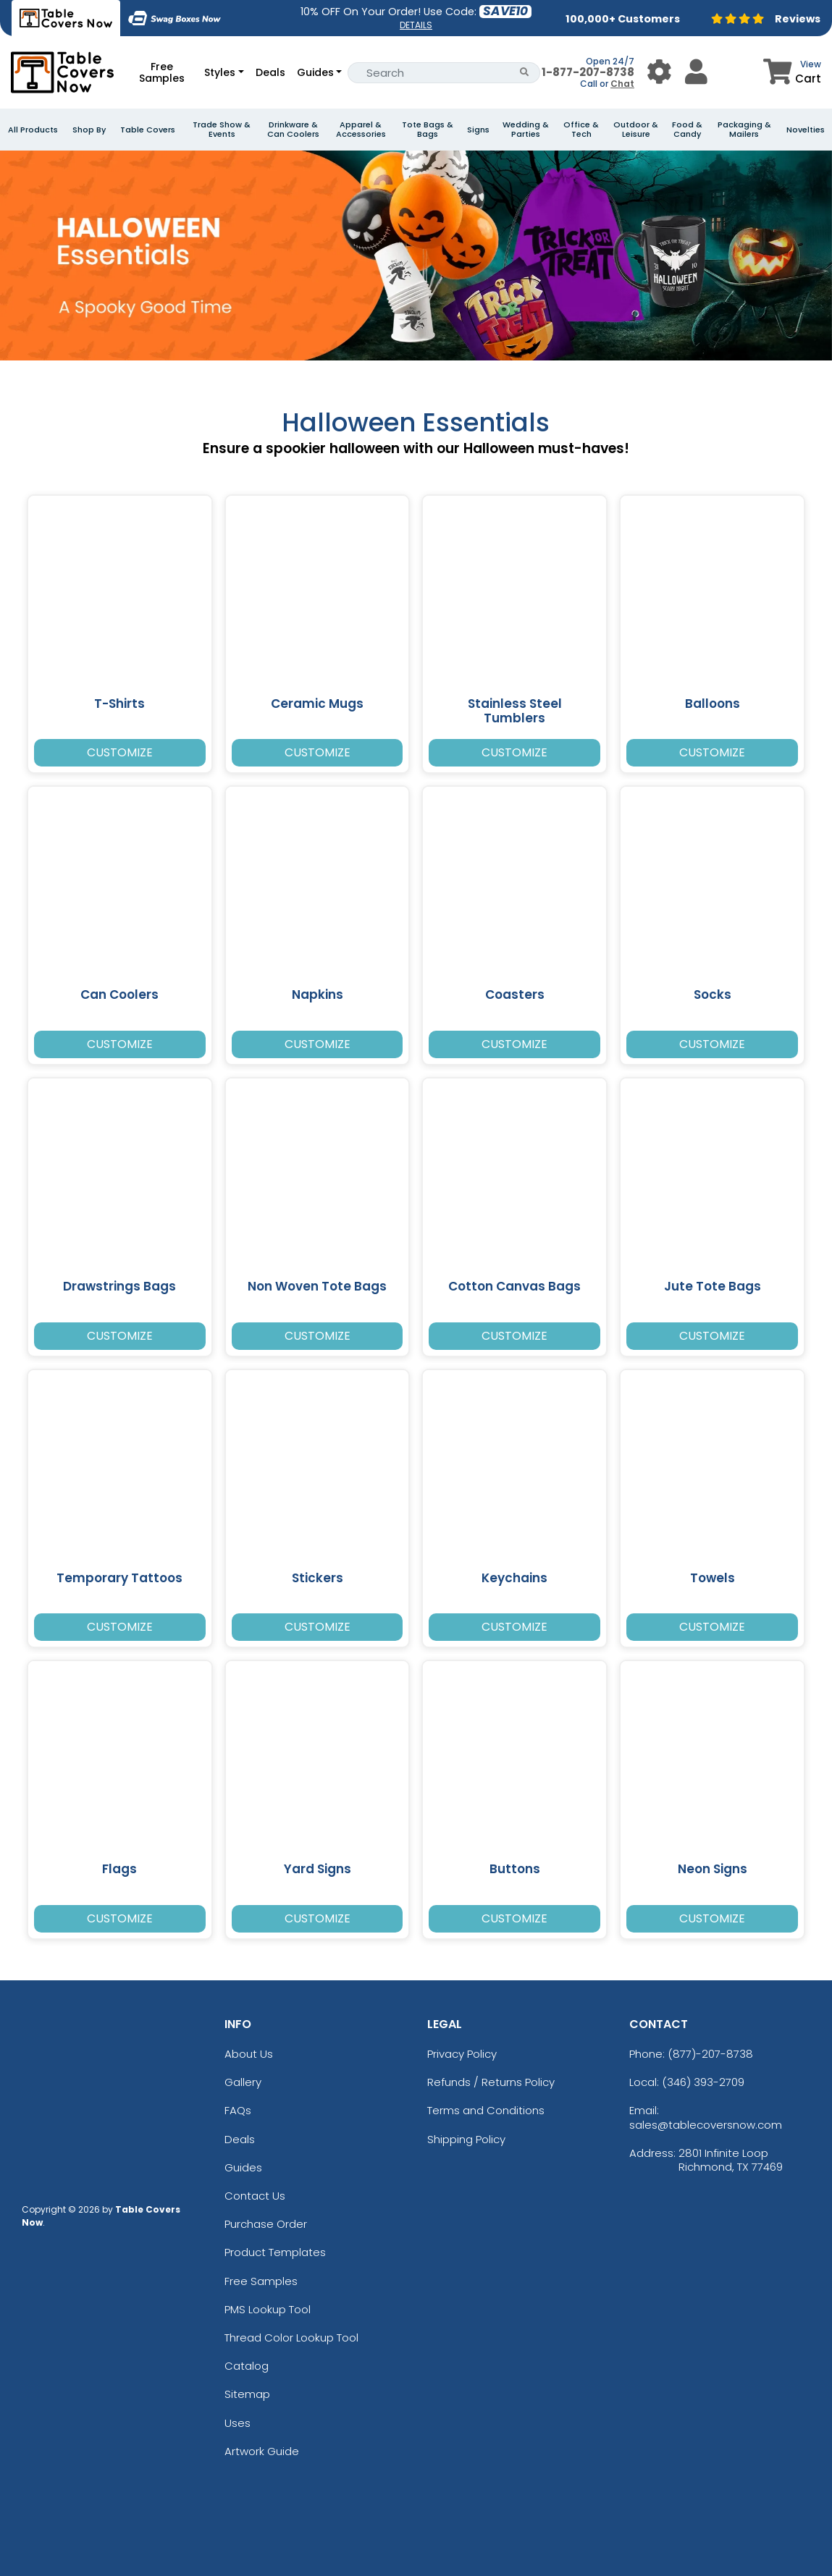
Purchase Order (265, 2223)
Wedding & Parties (526, 129)
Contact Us (254, 2195)
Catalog (246, 2365)
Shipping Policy (466, 2139)
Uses (237, 2423)
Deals (270, 72)
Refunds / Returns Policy (491, 2082)
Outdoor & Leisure (635, 129)
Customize (120, 752)
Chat (622, 83)
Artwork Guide (261, 2451)
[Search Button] (524, 72)
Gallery (242, 2082)
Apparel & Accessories (361, 129)
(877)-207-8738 (710, 2053)
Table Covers (147, 130)
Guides (315, 72)
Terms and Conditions (486, 2110)
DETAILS (416, 25)
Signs (478, 130)
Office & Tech (581, 129)
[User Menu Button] (659, 72)
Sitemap (247, 2394)
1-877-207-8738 (588, 72)
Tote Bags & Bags (427, 129)
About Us (248, 2053)
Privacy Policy (462, 2053)
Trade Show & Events (222, 129)
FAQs (237, 2110)
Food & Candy (687, 129)
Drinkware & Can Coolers (293, 129)
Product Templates (275, 2252)
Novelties (805, 130)
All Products (33, 130)
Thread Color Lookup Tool (291, 2337)
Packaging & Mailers (744, 129)
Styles (219, 72)
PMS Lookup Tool (267, 2309)
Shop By (89, 130)
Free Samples (162, 72)
